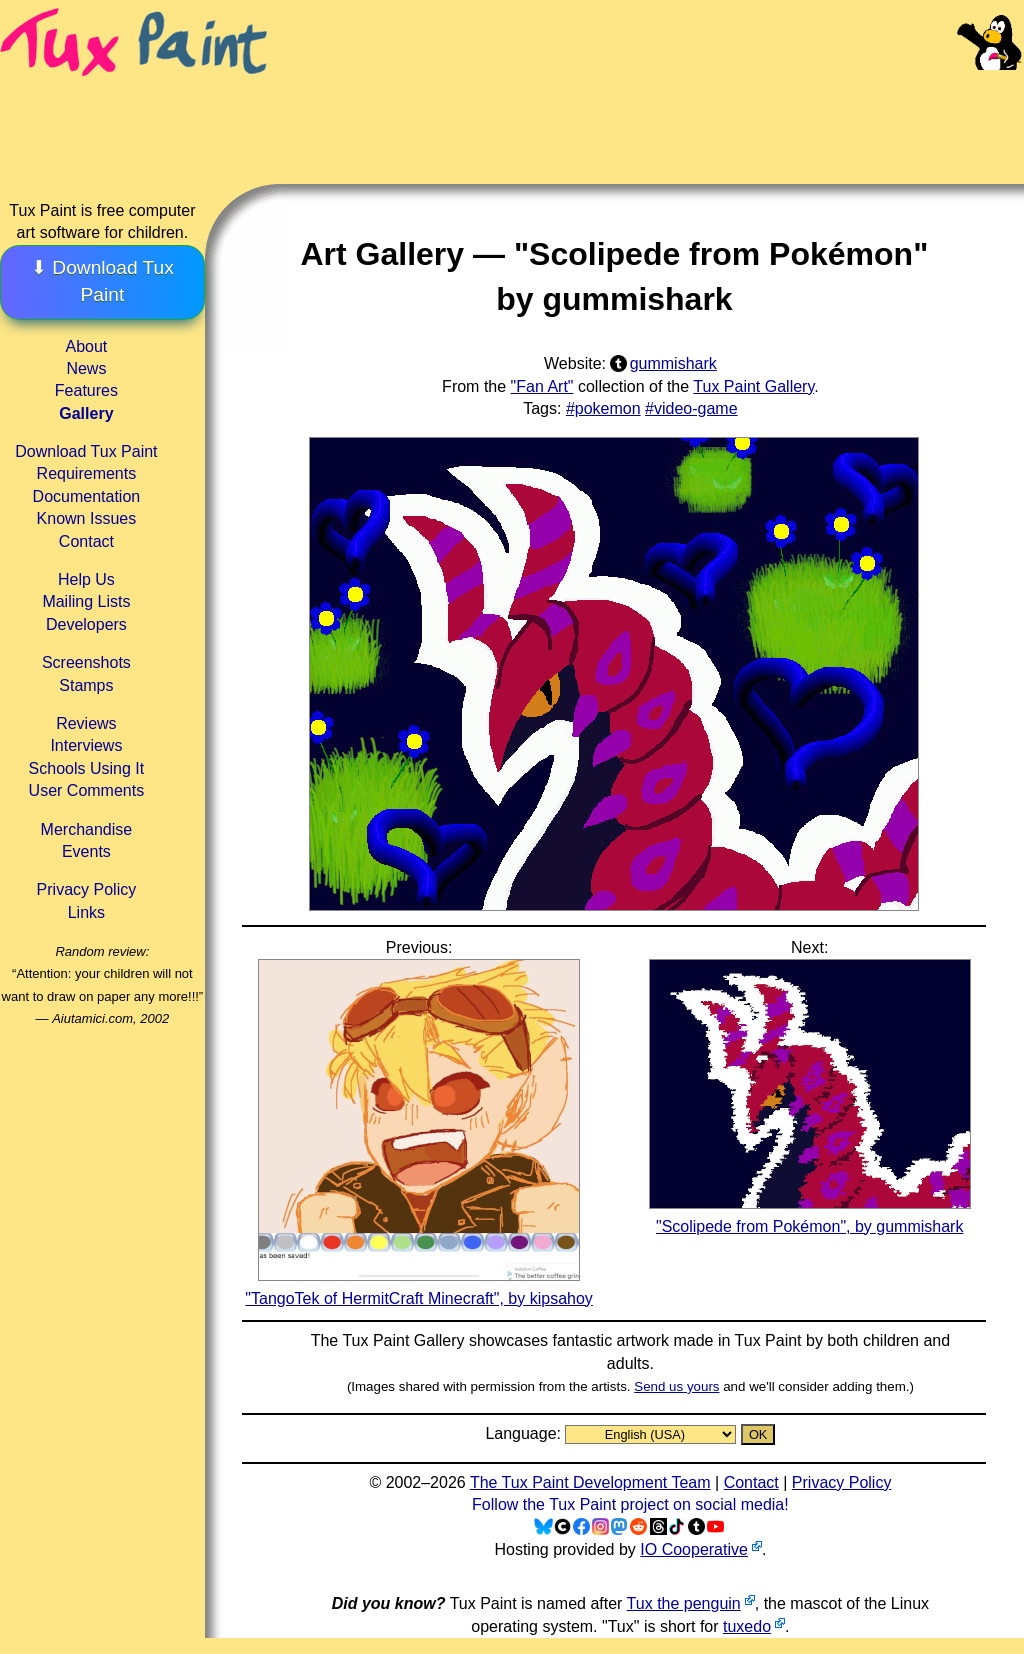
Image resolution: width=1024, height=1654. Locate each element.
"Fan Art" (542, 386)
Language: (525, 1433)
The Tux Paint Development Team (590, 1482)
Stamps (86, 685)
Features (86, 390)
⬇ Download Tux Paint (102, 281)
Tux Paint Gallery (753, 386)
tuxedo (747, 1626)
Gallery (86, 413)
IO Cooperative (694, 1549)
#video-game (691, 408)
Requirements (87, 473)
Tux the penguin (684, 1603)
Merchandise (87, 829)
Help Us (86, 579)
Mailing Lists (86, 601)
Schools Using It (87, 768)
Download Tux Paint (86, 451)
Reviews (86, 723)
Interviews (86, 745)
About (86, 346)
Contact (86, 541)
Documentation (87, 496)
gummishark (673, 363)
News (86, 368)
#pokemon (603, 408)
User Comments (87, 790)
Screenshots (86, 662)
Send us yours (676, 1386)
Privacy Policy (87, 889)
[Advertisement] (648, 110)
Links (86, 912)
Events (86, 851)
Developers (86, 624)
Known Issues (87, 518)
